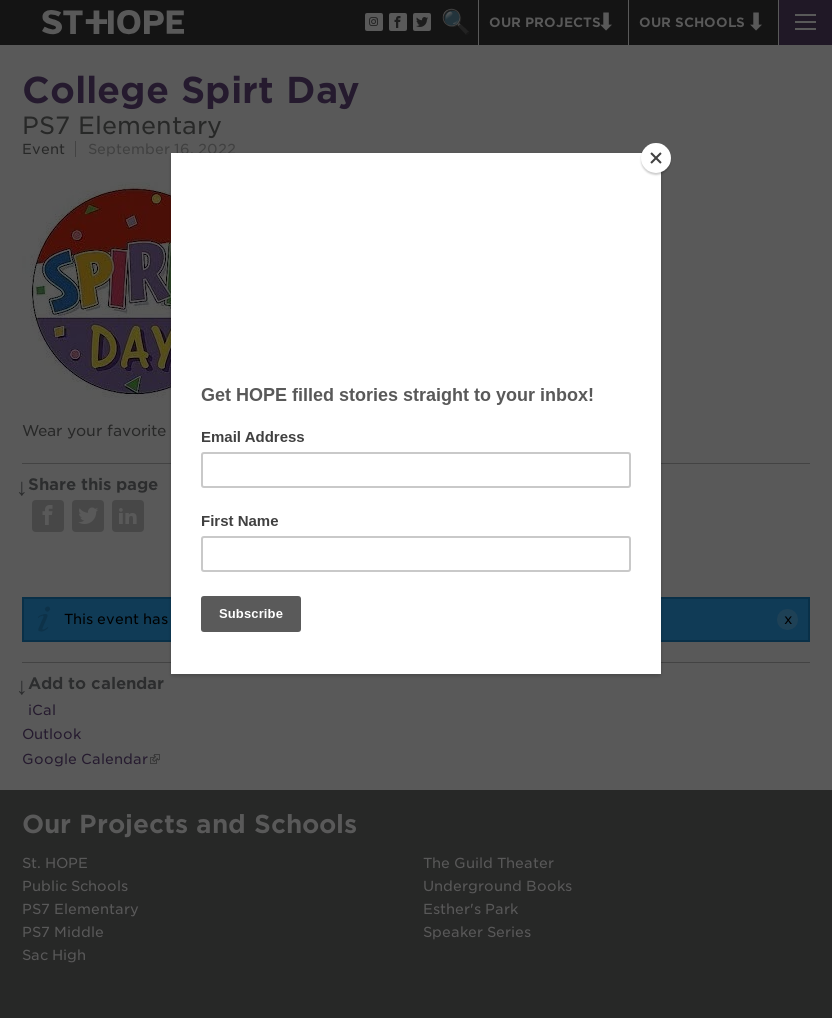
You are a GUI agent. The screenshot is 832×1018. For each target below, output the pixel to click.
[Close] (656, 158)
